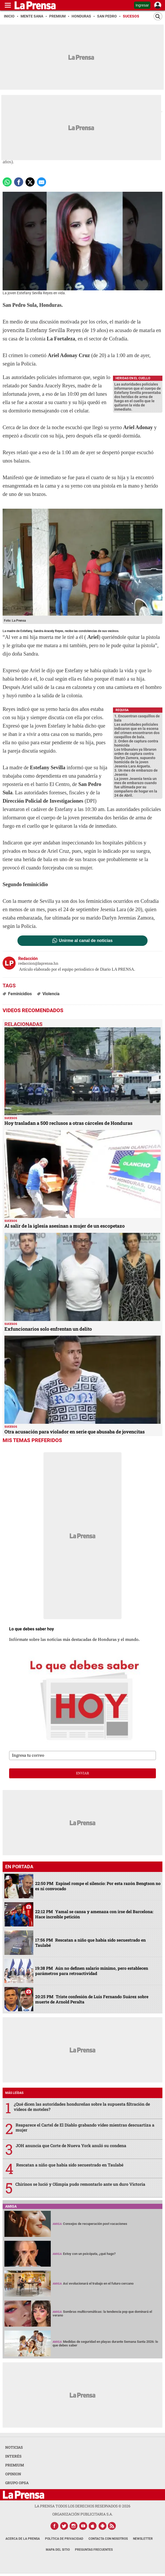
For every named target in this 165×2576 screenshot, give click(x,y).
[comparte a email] (41, 182)
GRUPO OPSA (17, 2482)
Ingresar (142, 5)
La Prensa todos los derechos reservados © (82, 2505)
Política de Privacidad (64, 2539)
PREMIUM (14, 2465)
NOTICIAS (14, 2447)
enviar (82, 1773)
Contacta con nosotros (108, 2539)
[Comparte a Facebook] (18, 182)
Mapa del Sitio (58, 2549)
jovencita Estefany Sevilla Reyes (42, 330)
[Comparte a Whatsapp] (7, 182)
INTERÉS (13, 2456)
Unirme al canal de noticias (85, 941)
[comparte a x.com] (30, 182)
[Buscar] (158, 16)
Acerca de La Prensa (22, 2539)
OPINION (13, 2473)
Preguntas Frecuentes (94, 2549)
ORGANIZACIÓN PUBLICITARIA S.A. (82, 2514)
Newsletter (143, 2539)
